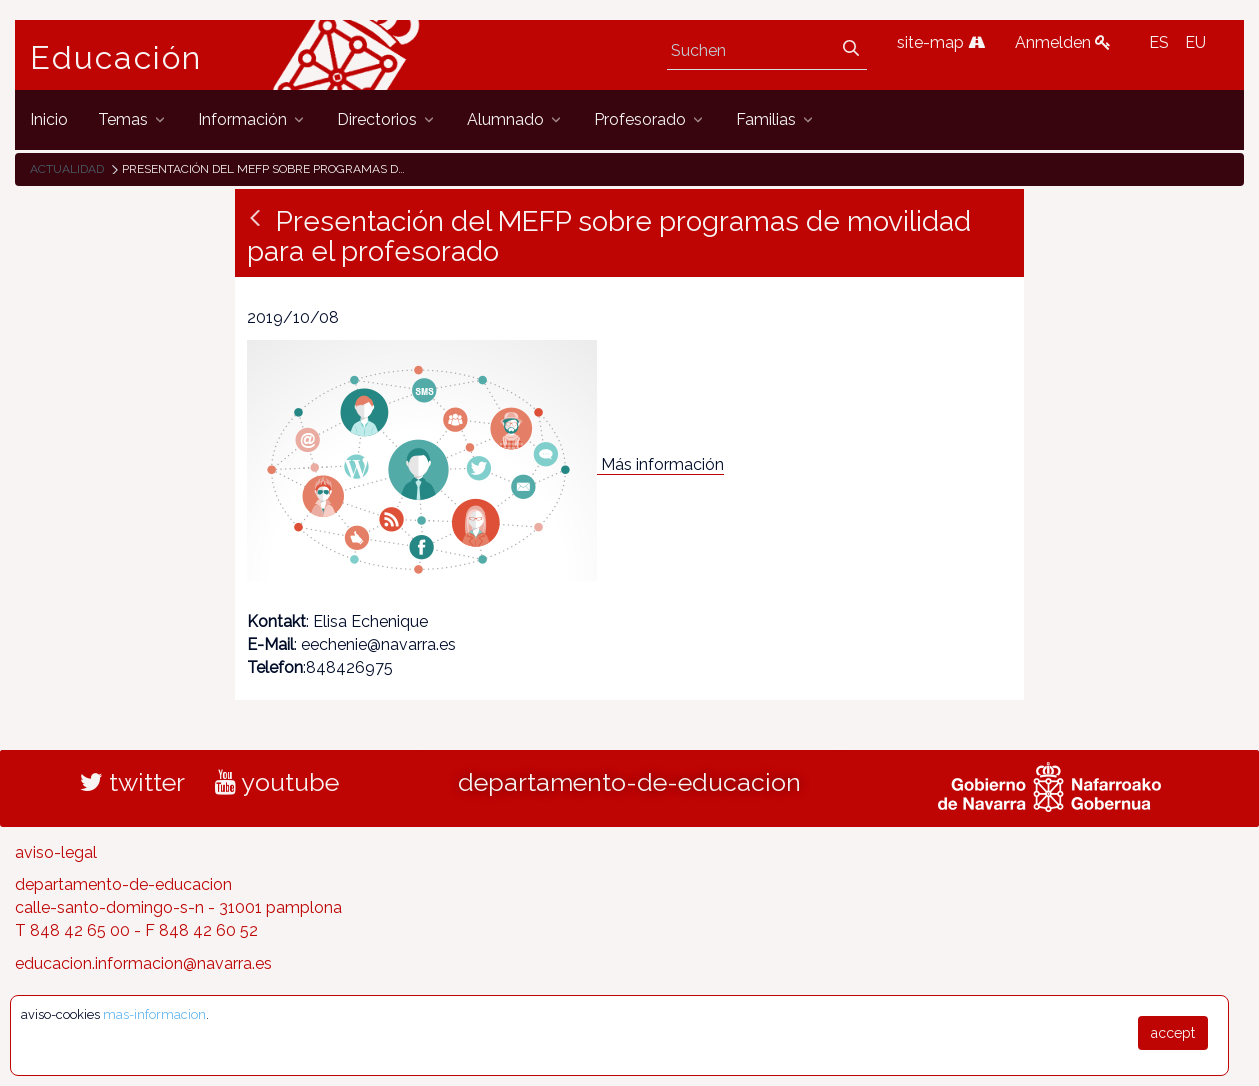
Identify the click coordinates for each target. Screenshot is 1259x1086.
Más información (662, 464)
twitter (132, 782)
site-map (941, 42)
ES (1159, 42)
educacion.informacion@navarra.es (143, 963)
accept (1173, 1033)
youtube (277, 782)
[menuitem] (49, 119)
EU (1195, 42)
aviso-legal (56, 852)
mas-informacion (154, 1014)
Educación (116, 58)
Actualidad (67, 169)
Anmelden (1063, 42)
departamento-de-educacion (629, 782)
